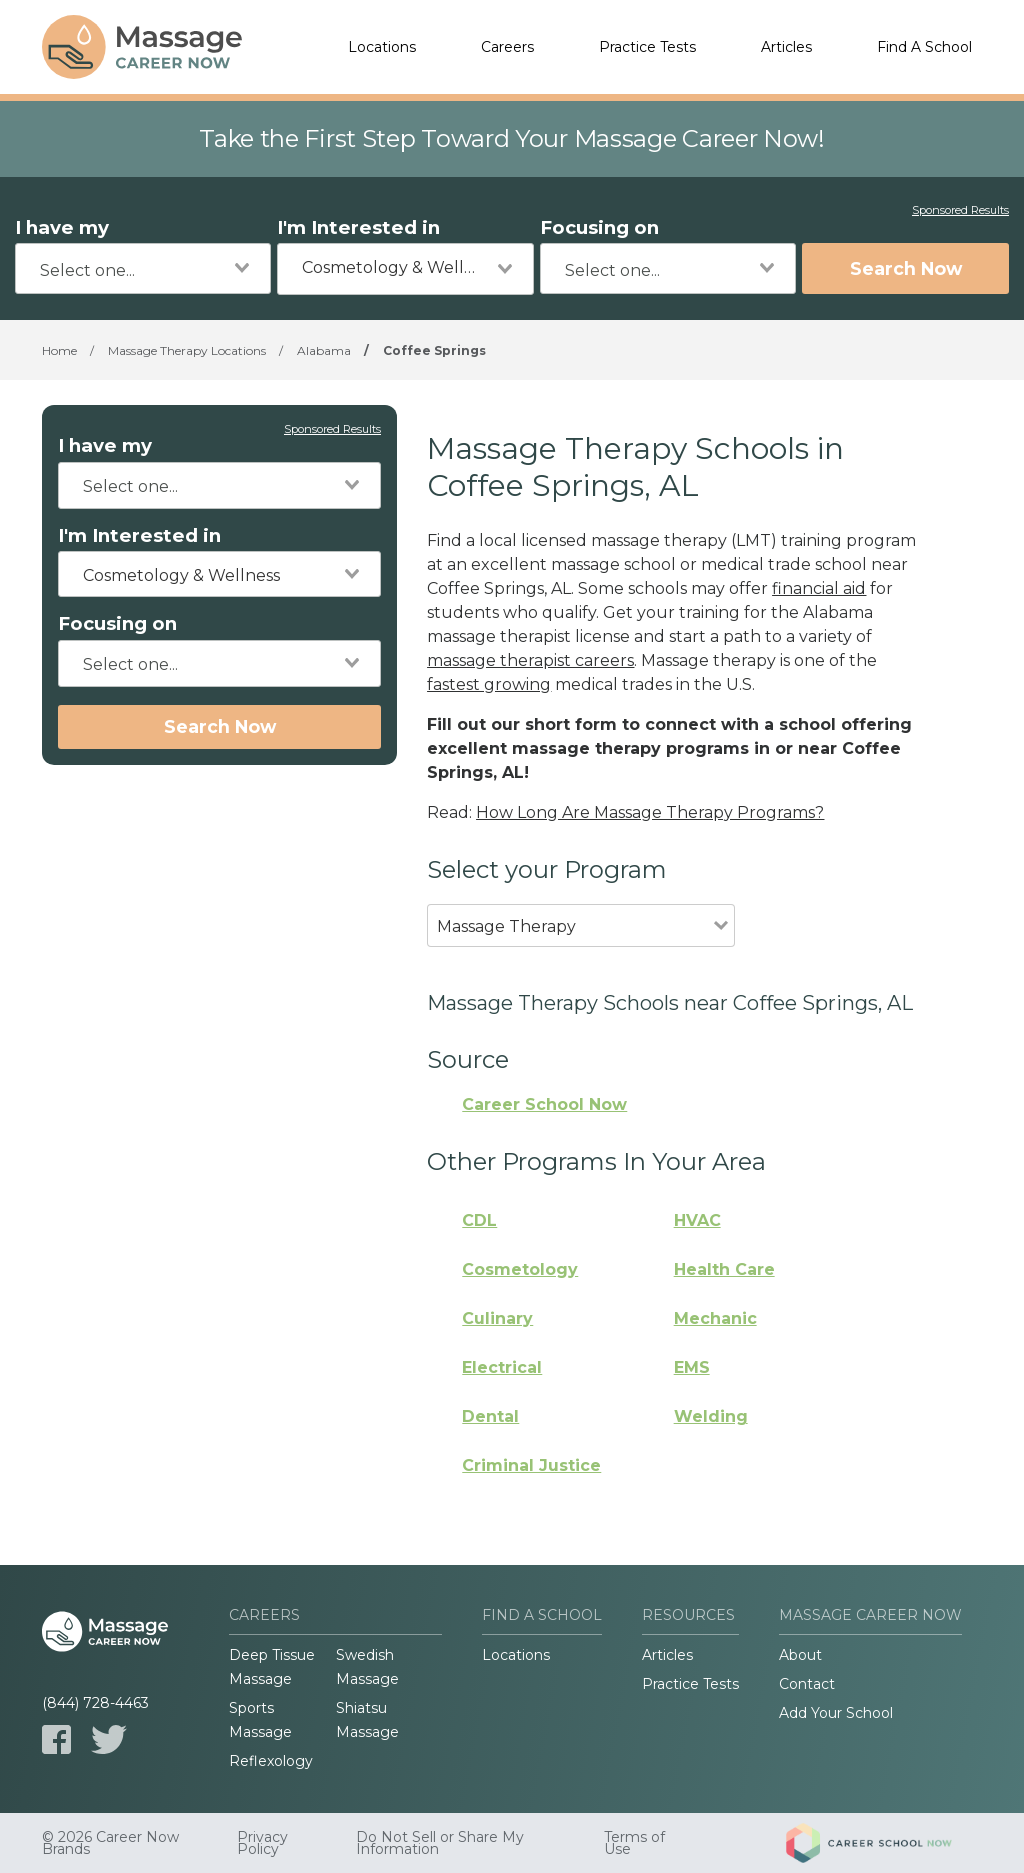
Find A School (924, 47)
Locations (382, 47)
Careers (507, 47)
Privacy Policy (262, 1843)
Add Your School (836, 1713)
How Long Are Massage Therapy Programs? (650, 812)
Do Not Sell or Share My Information (440, 1843)
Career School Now (544, 1104)
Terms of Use (634, 1843)
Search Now (906, 268)
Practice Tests (647, 47)
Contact (807, 1684)
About (800, 1655)
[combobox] (143, 268)
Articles (786, 47)
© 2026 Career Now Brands (110, 1843)
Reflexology (271, 1761)
